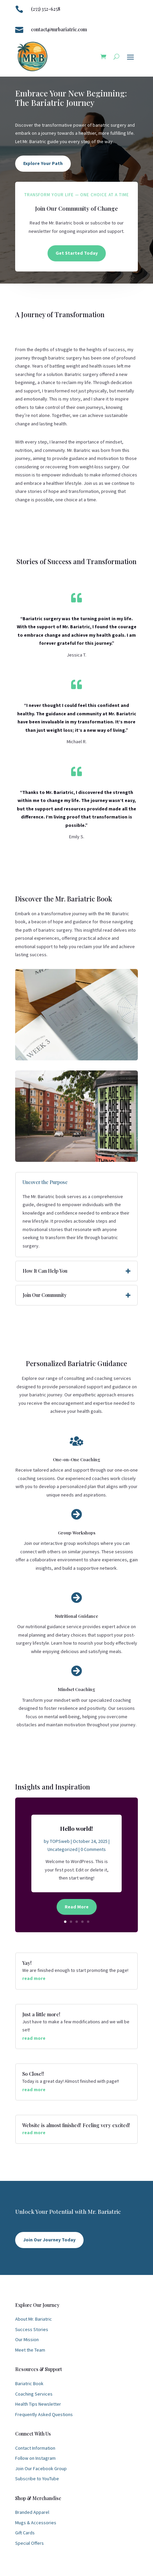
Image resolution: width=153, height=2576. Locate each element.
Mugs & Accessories (35, 2523)
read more (33, 1978)
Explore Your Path (43, 163)
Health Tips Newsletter (38, 2404)
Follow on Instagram (35, 2458)
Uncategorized (63, 1852)
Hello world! (76, 1831)
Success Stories (31, 2329)
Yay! (27, 1962)
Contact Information (35, 2448)
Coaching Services (34, 2394)
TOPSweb (60, 1844)
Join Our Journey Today (49, 2240)
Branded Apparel (32, 2512)
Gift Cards (25, 2533)
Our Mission (27, 2339)
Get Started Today (77, 253)
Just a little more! (41, 2014)
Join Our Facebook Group (41, 2468)
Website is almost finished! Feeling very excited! (76, 2125)
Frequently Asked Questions (44, 2414)
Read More (77, 1909)
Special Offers (29, 2543)
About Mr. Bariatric (33, 2319)
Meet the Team (30, 2350)
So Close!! (33, 2073)
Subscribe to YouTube (37, 2479)
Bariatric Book (29, 2383)
